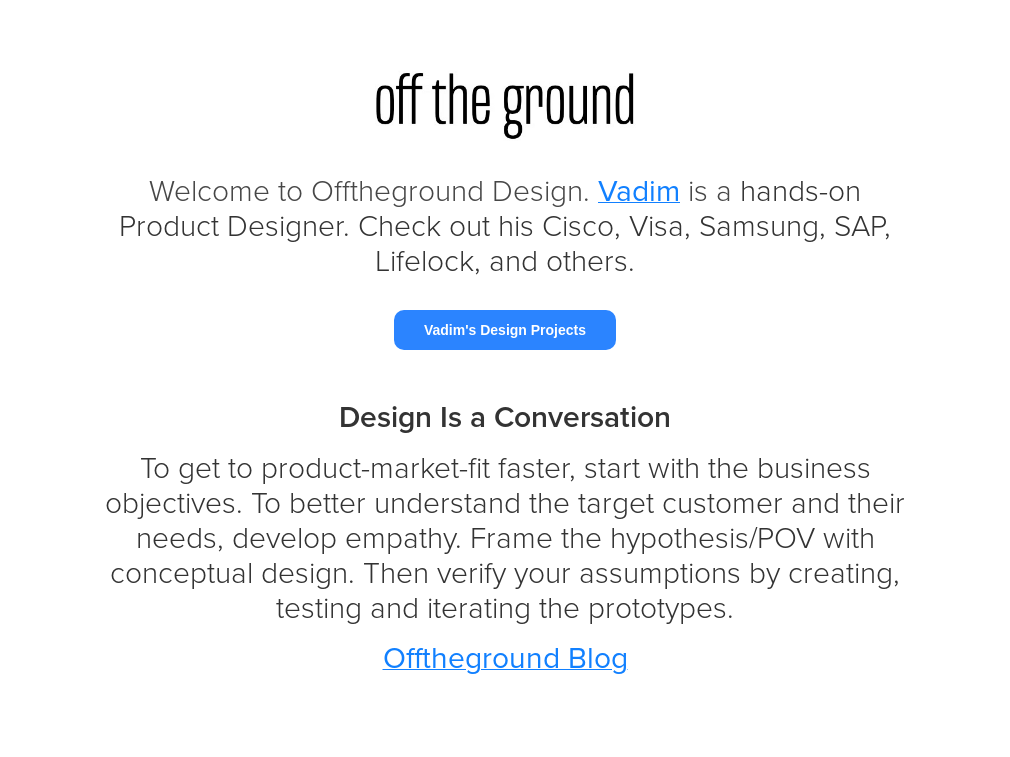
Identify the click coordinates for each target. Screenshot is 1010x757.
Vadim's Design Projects (505, 330)
